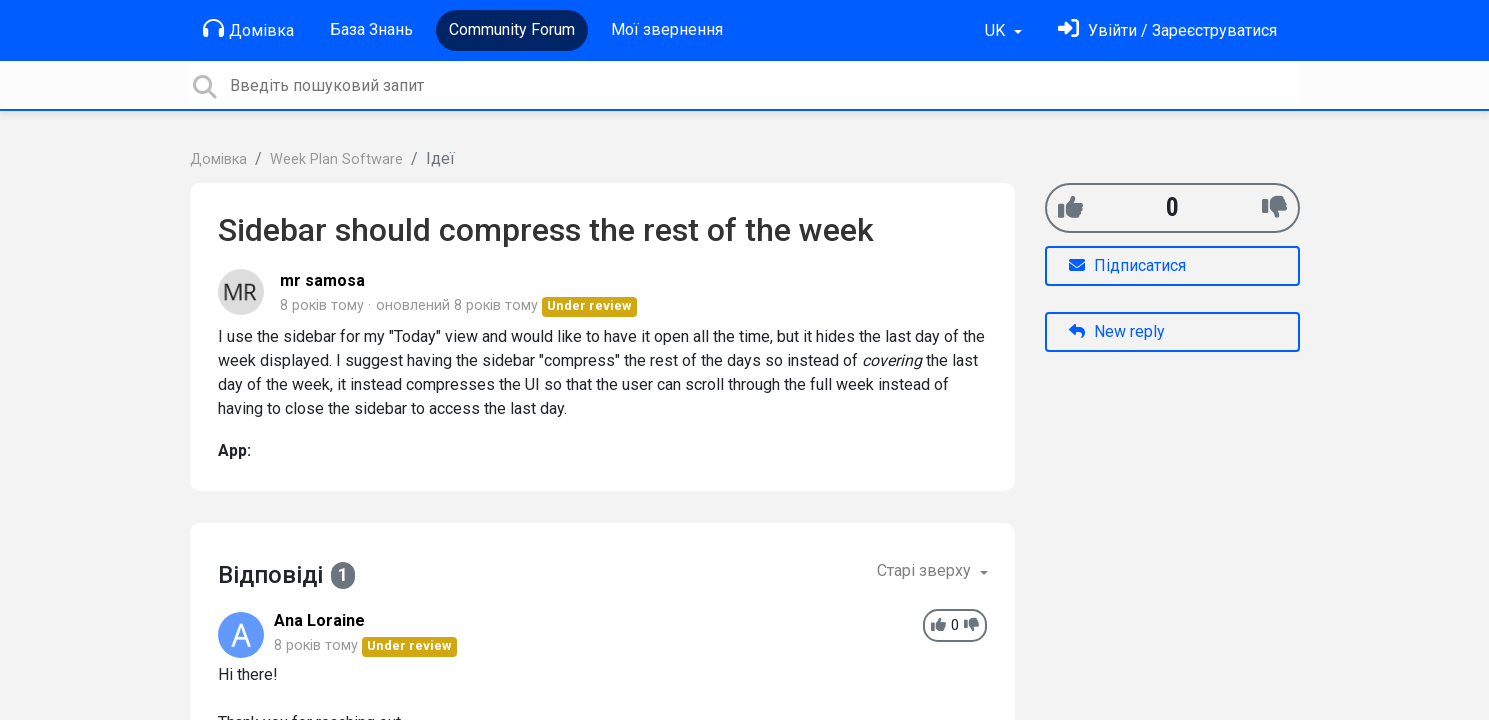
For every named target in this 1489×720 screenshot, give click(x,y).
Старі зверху (926, 570)
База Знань (371, 29)
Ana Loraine (319, 620)
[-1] (1274, 207)
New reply (1117, 331)
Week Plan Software (336, 159)
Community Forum (512, 29)
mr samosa (322, 280)
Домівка (248, 29)
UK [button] (997, 30)
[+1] (1070, 207)
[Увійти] (1167, 30)
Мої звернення (667, 29)
